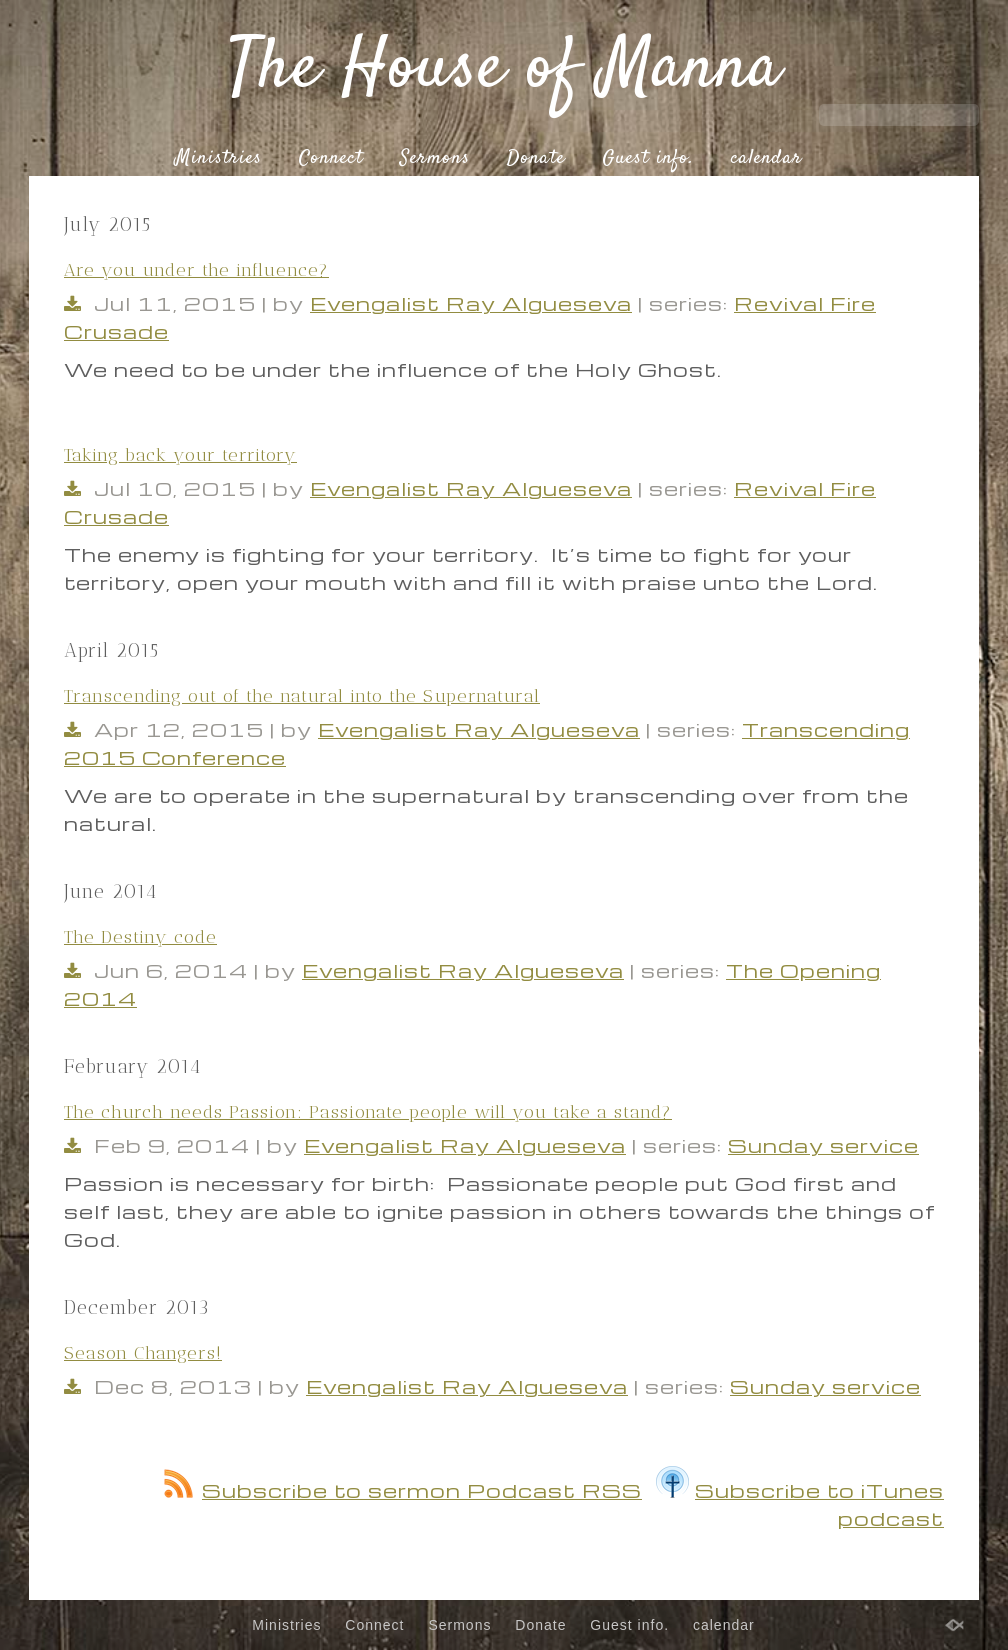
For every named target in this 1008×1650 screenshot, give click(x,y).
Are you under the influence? (196, 270)
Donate (536, 159)
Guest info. (648, 159)
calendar (766, 159)
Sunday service (823, 1145)
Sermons (435, 159)
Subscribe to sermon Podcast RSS (403, 1490)
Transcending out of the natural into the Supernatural (302, 696)
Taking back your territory (180, 455)
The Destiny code (140, 937)
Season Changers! (143, 1353)
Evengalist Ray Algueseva (471, 303)
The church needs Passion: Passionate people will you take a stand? (368, 1112)
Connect (331, 159)
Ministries (218, 159)
